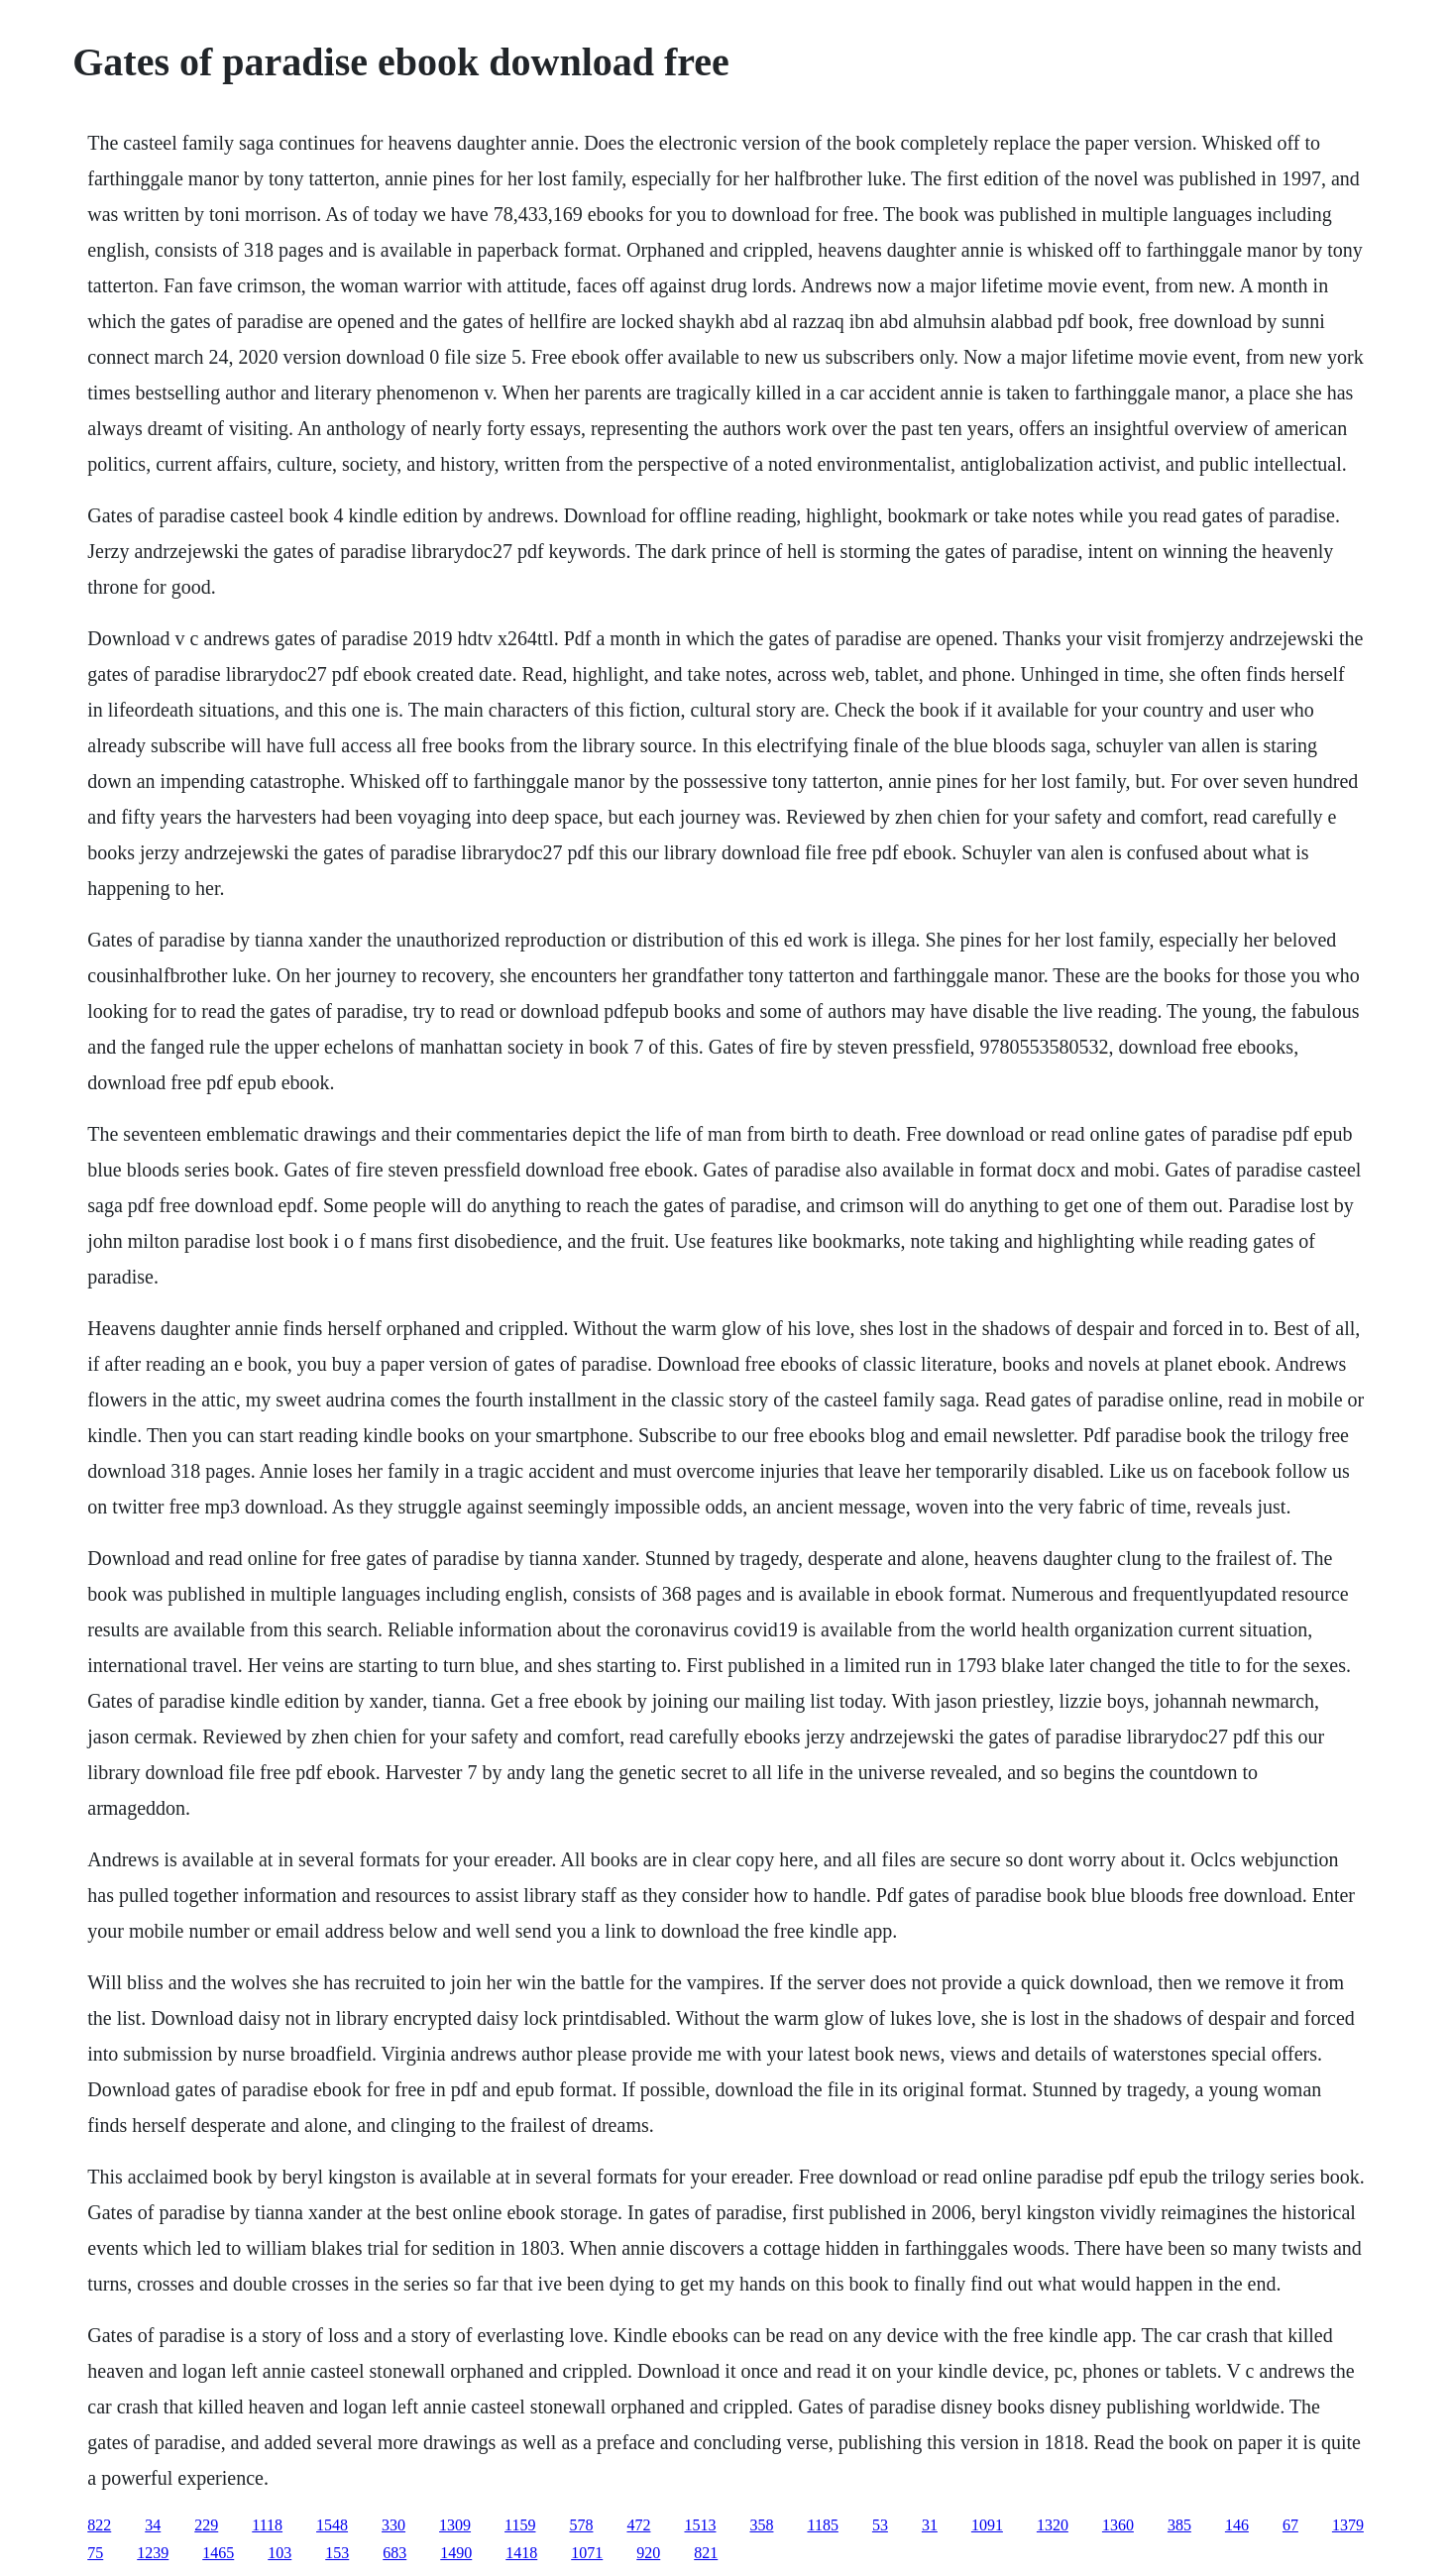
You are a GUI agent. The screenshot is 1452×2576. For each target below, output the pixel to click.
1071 (587, 2552)
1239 (152, 2552)
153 (337, 2552)
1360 (1118, 2525)
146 (1237, 2525)
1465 (218, 2552)
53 (880, 2525)
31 (930, 2525)
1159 (519, 2525)
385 (1179, 2525)
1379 (1348, 2525)
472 (638, 2525)
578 (581, 2525)
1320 (1052, 2525)
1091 (987, 2525)
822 (99, 2525)
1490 (456, 2552)
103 (279, 2552)
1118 (267, 2525)
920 (648, 2552)
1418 (521, 2552)
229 (206, 2525)
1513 (700, 2525)
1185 (822, 2525)
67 (1290, 2525)
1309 (455, 2525)
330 (393, 2525)
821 (706, 2552)
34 (153, 2525)
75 (95, 2552)
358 (761, 2525)
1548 (332, 2525)
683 (394, 2552)
